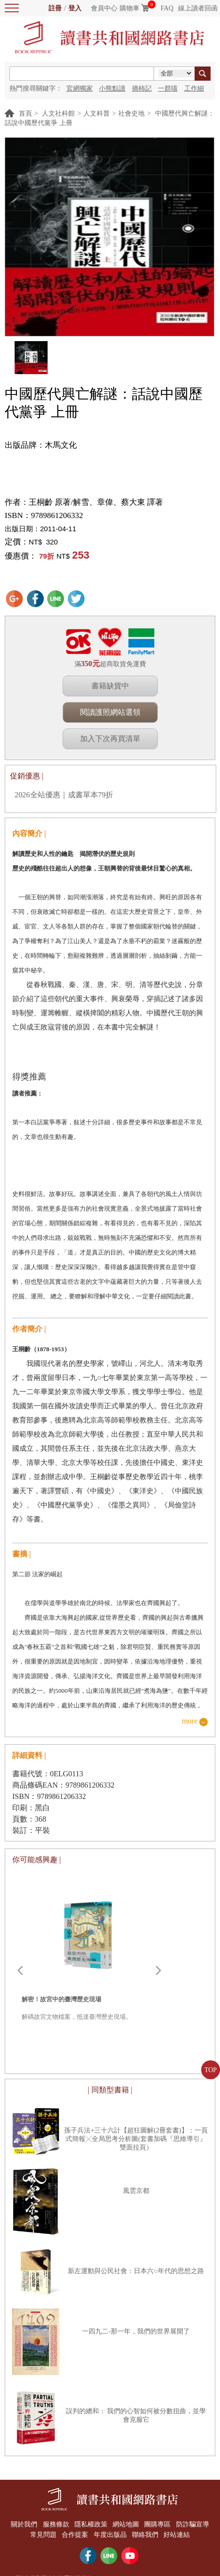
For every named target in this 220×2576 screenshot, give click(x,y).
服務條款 (54, 2523)
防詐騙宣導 (195, 2523)
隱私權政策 (90, 2523)
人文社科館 (58, 113)
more (189, 1721)
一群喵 (168, 88)
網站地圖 (126, 2523)
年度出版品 (110, 2533)
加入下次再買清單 (110, 739)
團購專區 (159, 2523)
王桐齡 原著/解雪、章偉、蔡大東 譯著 (96, 502)
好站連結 (179, 2533)
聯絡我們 (146, 2533)
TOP (210, 2070)
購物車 (129, 8)
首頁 (25, 113)
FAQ (167, 8)
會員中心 (104, 8)
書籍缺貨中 (110, 686)
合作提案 (74, 2533)
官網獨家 (79, 88)
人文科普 (96, 113)
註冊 (55, 8)
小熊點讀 (112, 88)
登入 (74, 8)
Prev (19, 1970)
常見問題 (41, 2533)
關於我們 (21, 2523)
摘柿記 (142, 88)
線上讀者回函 (198, 8)
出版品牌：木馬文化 (41, 445)
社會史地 (131, 113)
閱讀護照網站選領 (110, 712)
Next (158, 1970)
